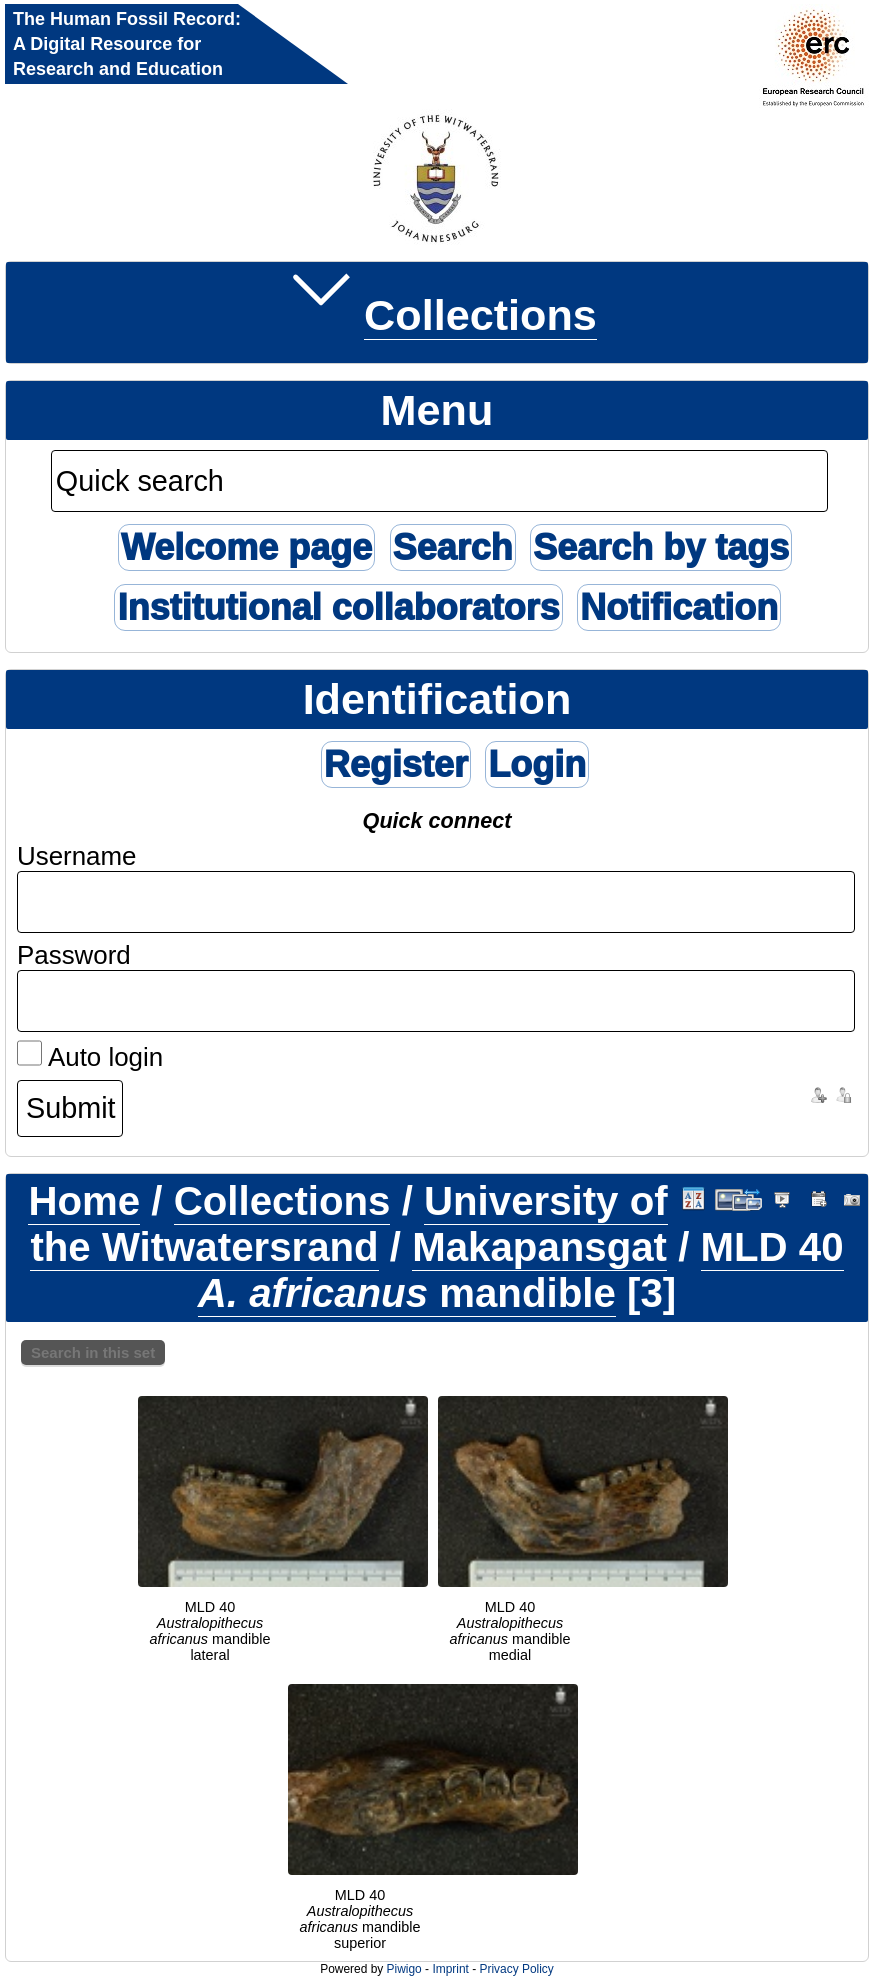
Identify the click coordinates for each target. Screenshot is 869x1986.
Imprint (450, 1969)
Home (84, 1201)
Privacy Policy (516, 1969)
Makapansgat (539, 1247)
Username (77, 856)
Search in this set (93, 1352)
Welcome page (246, 547)
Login (537, 764)
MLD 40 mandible (521, 1270)
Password (74, 955)
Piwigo (404, 1969)
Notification (679, 607)
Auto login (90, 1057)
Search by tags (661, 547)
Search (453, 547)
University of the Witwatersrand (348, 1224)
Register (396, 764)
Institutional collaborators (338, 607)
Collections (480, 315)
